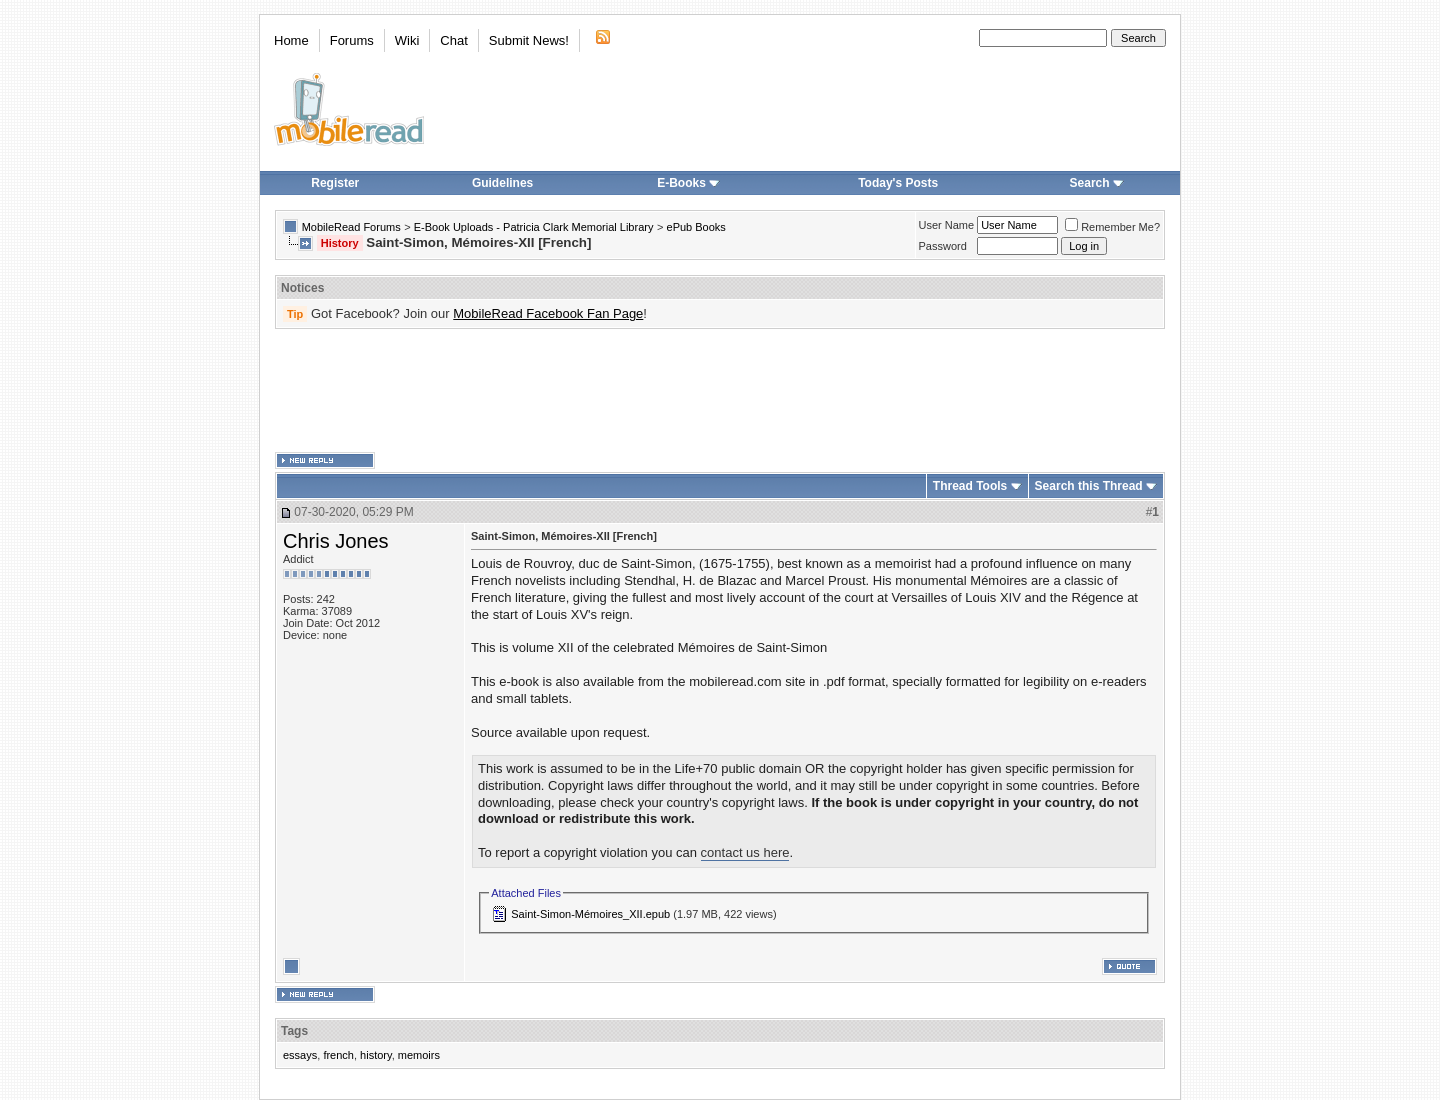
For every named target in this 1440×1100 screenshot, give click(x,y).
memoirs (419, 1055)
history (376, 1055)
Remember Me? (1112, 227)
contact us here (745, 852)
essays (300, 1055)
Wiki (407, 40)
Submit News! (529, 40)
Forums (352, 40)
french (338, 1055)
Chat (453, 40)
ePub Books (696, 227)
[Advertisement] (720, 391)
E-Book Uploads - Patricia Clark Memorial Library (534, 227)
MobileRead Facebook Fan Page (548, 313)
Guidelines (502, 183)
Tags (294, 1031)
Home (291, 40)
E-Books (688, 183)
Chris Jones (336, 541)
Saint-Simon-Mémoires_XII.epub (590, 914)
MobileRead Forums (351, 227)
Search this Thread (1089, 486)
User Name (947, 225)
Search (1097, 183)
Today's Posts (898, 183)
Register (335, 183)
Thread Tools (970, 486)
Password (943, 246)
